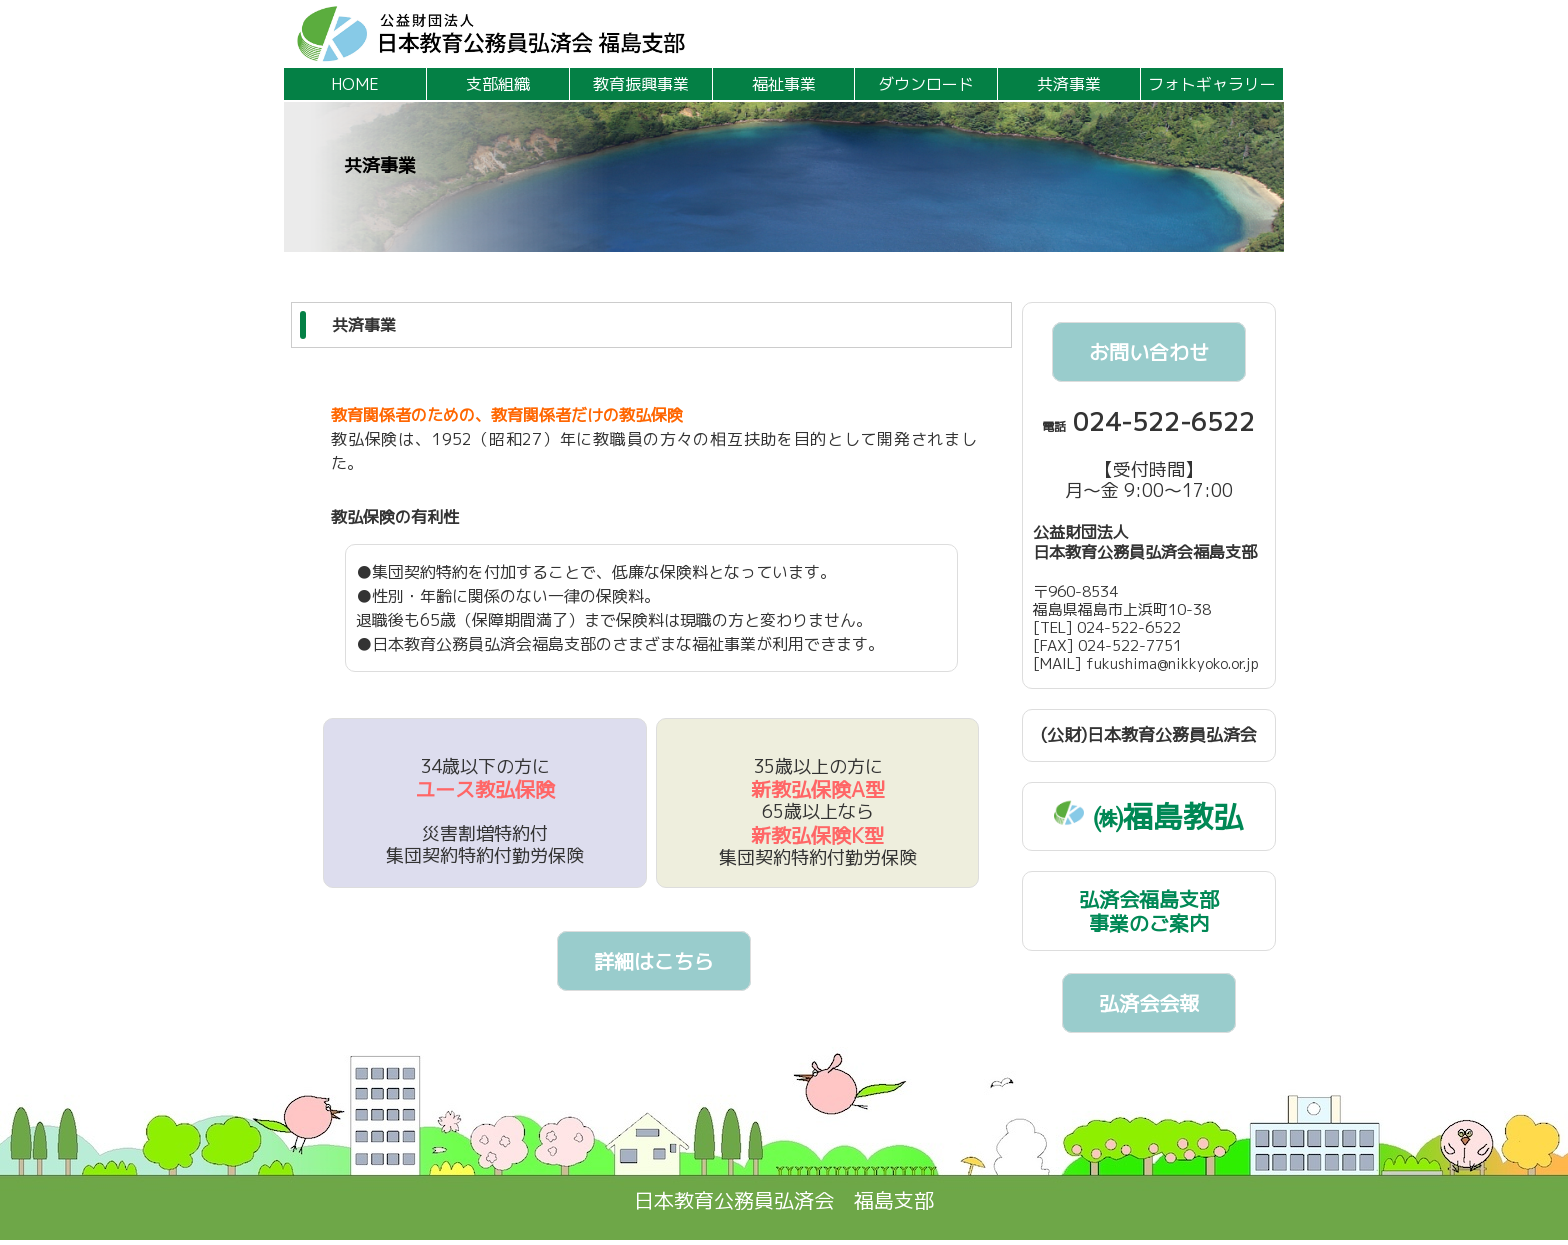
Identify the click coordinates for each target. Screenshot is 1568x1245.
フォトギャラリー (1212, 84)
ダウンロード (926, 84)
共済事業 (1069, 84)
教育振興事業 (641, 84)
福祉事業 (784, 84)
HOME (355, 84)
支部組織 (498, 84)
